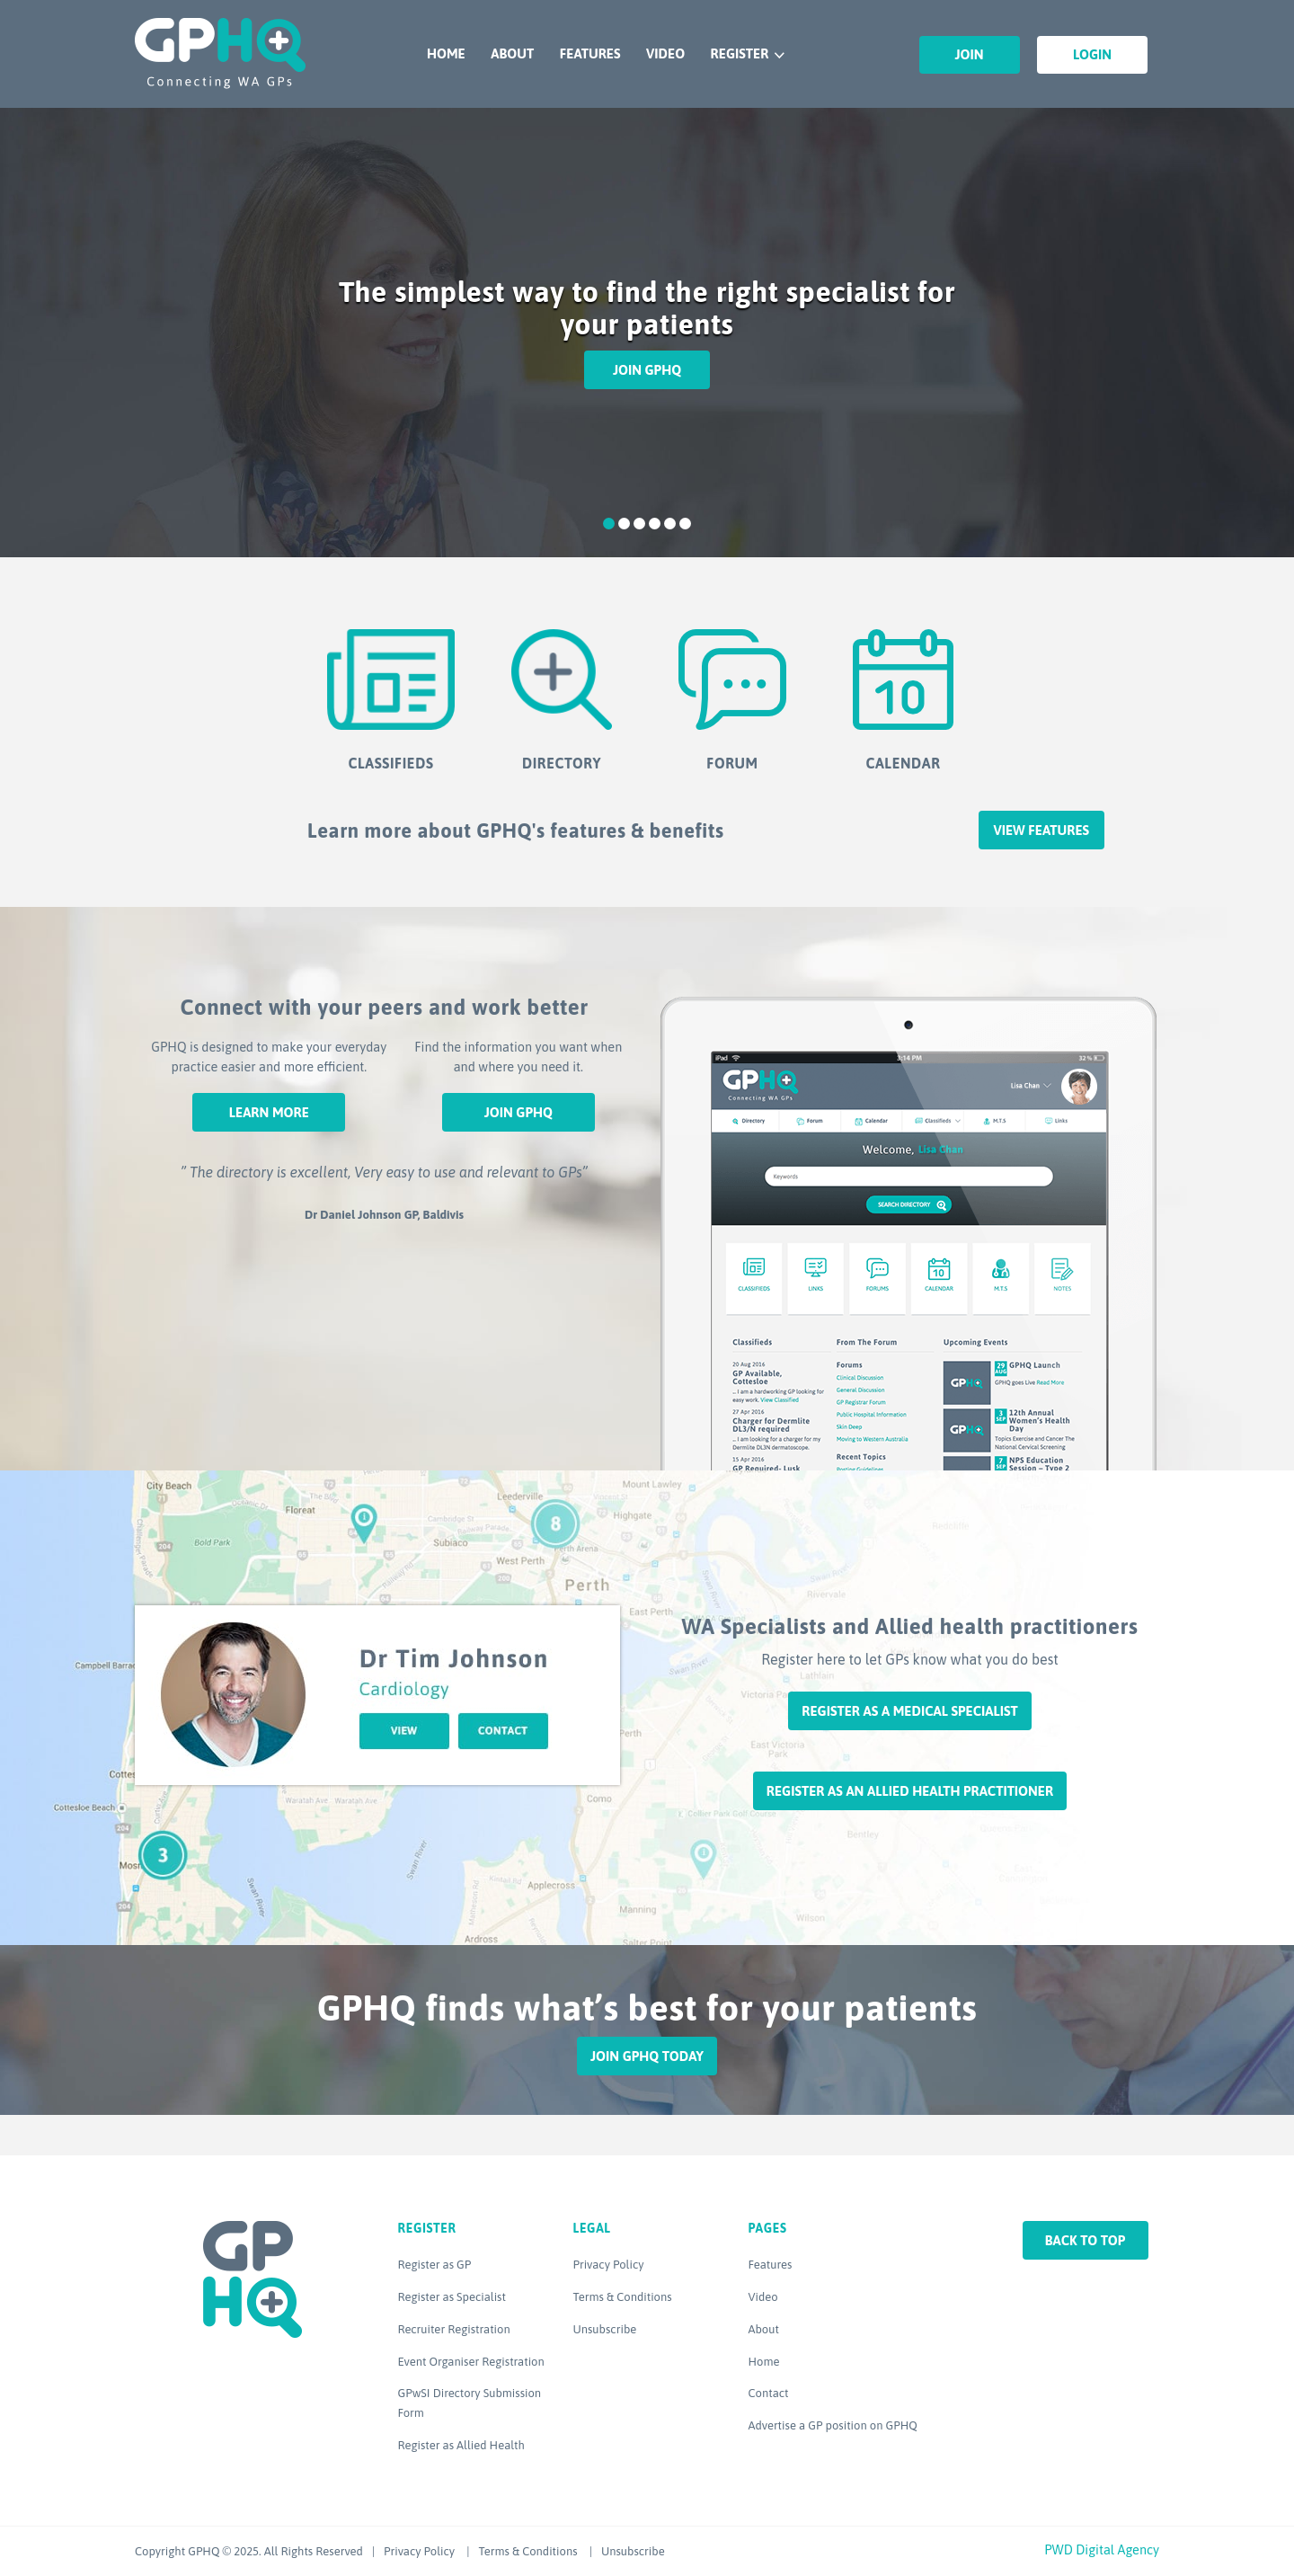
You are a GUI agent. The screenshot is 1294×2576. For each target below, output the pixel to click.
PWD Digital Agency (1101, 2549)
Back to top (1085, 2240)
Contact (769, 2393)
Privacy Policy (608, 2264)
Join (969, 54)
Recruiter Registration (454, 2329)
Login (1092, 54)
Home (446, 53)
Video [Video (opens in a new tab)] (763, 2297)
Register (740, 53)
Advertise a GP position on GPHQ (833, 2425)
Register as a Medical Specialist (909, 1711)
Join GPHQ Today (647, 2056)
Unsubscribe (605, 2329)
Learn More (269, 1112)
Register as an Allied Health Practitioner (910, 1791)
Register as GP (435, 2264)
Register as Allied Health (461, 2445)
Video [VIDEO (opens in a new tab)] (665, 53)
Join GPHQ (647, 370)
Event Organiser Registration (471, 2361)
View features (1041, 830)
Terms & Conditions (622, 2297)
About (512, 53)
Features (590, 53)
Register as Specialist (452, 2297)
